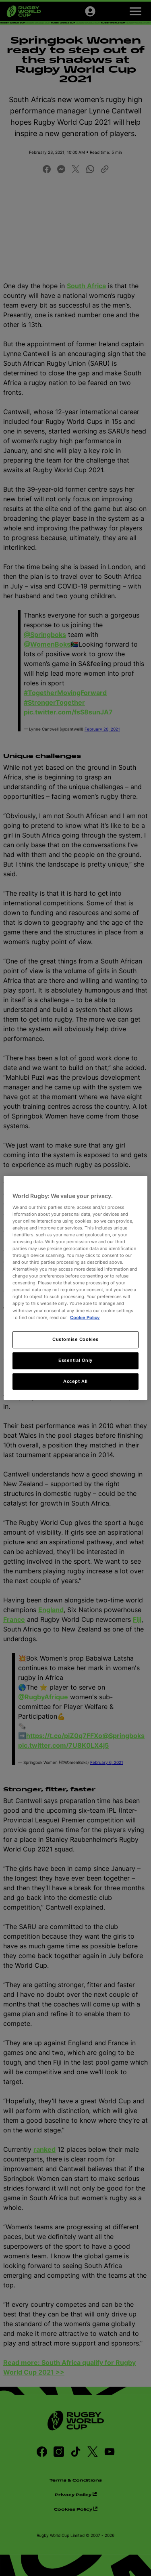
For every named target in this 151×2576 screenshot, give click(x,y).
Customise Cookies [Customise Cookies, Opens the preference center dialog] (75, 1339)
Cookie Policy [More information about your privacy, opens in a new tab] (84, 1317)
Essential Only (75, 1360)
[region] (75, 1288)
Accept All (75, 1381)
